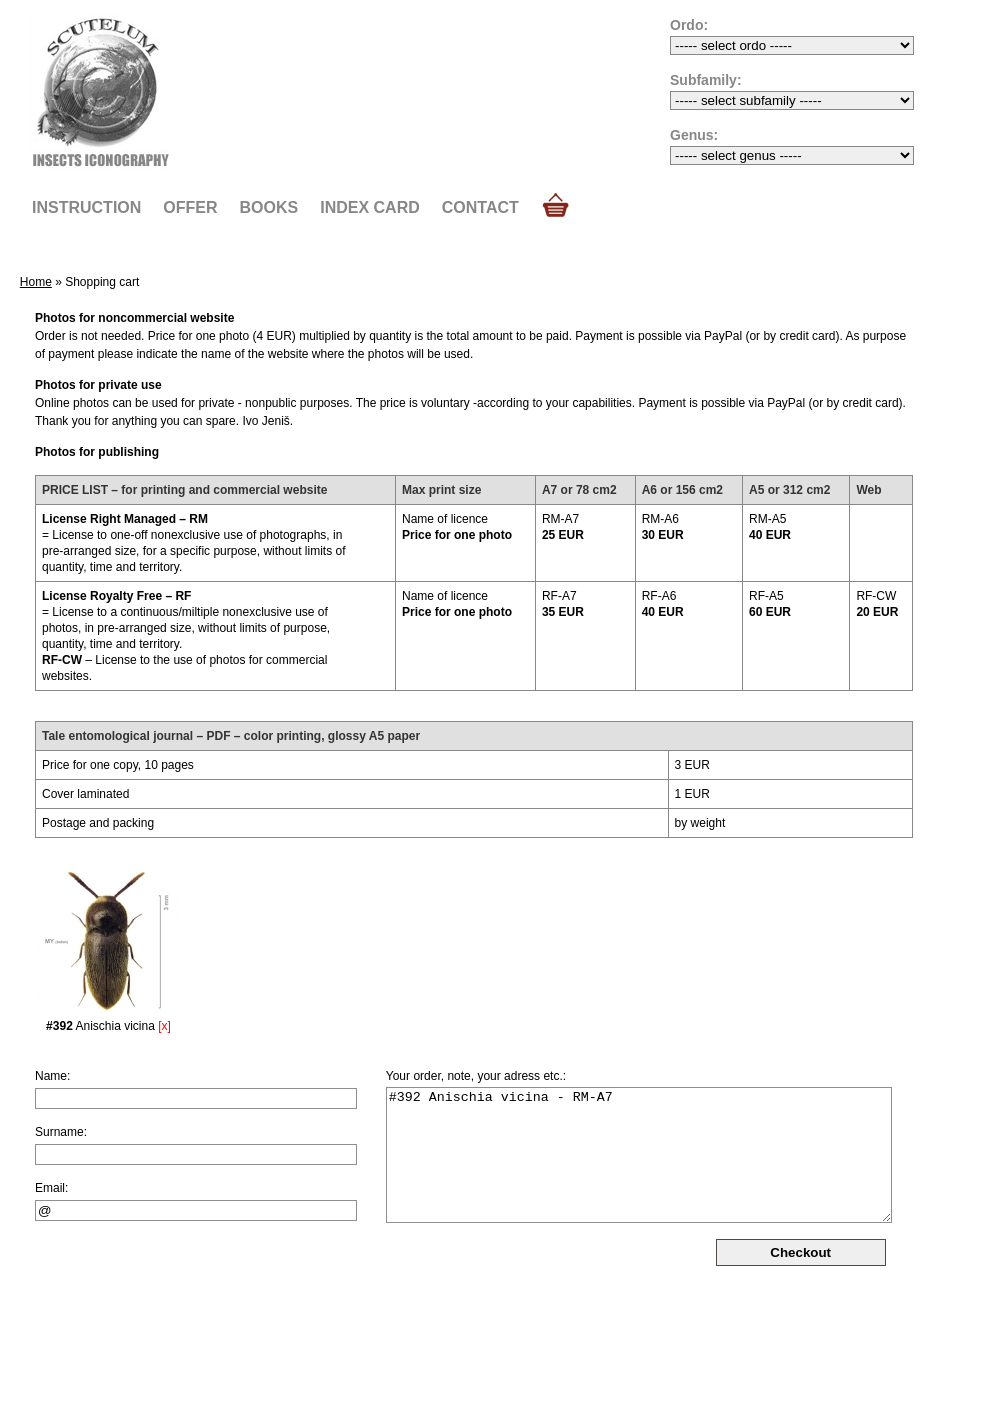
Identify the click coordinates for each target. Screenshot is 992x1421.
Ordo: (689, 25)
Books (269, 207)
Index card (370, 207)
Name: (52, 1076)
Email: (51, 1188)
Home (36, 282)
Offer (190, 207)
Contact (480, 207)
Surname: (61, 1132)
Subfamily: (706, 80)
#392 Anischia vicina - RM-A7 (639, 1155)
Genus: (694, 135)
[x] (164, 1026)
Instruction (86, 207)
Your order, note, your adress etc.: (476, 1076)
